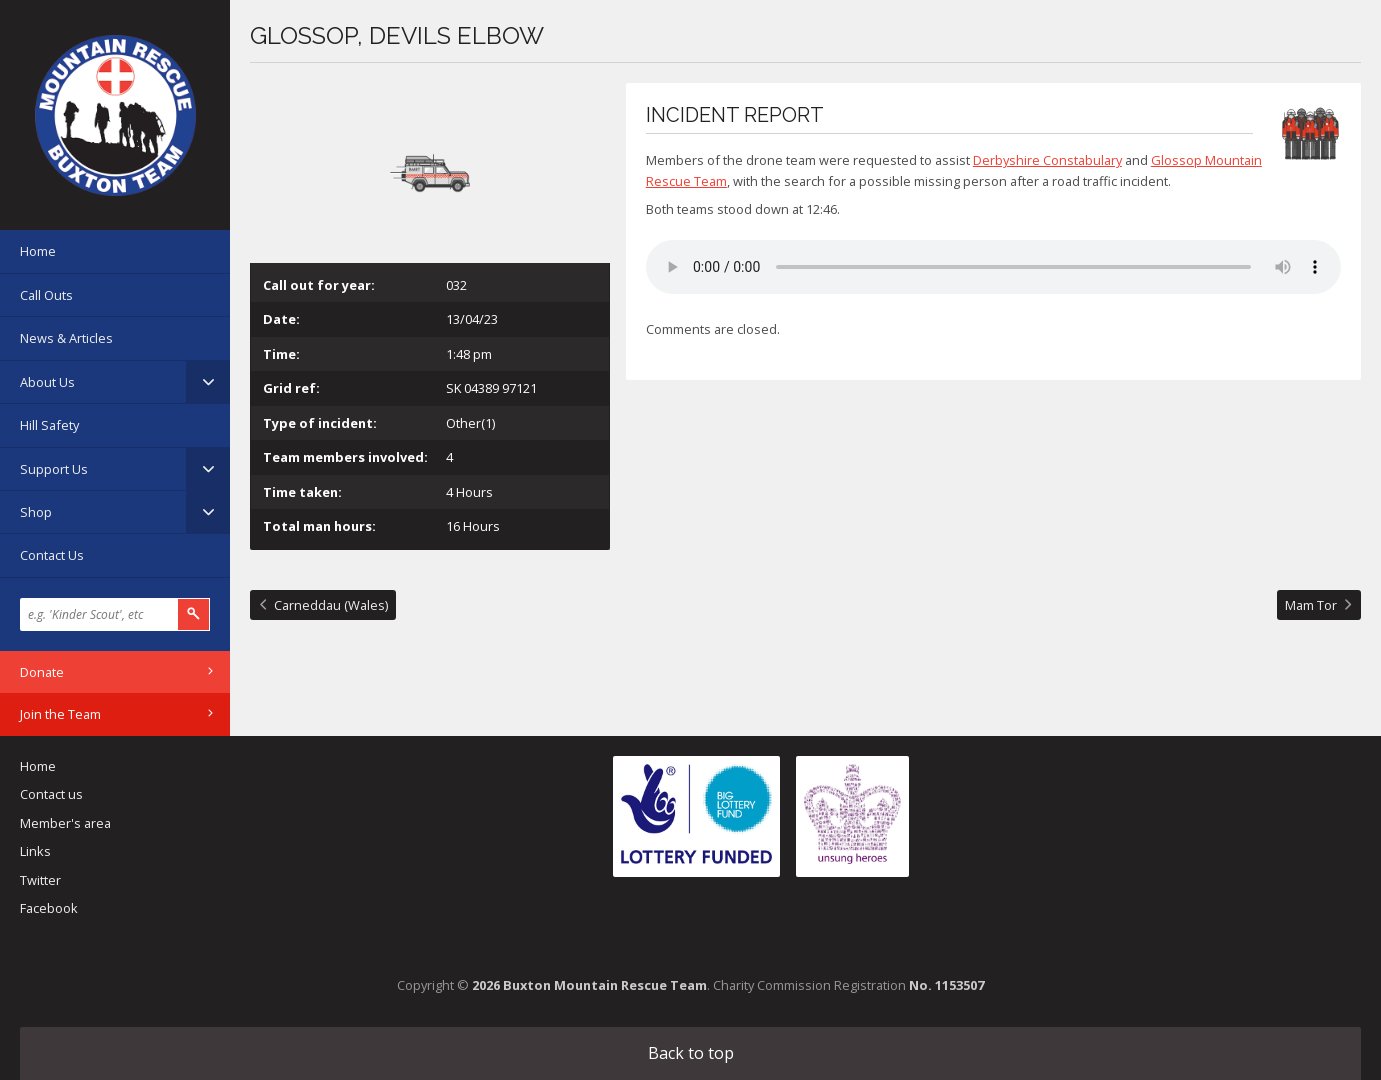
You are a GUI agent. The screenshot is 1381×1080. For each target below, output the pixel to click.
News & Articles (66, 338)
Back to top (691, 1053)
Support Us (54, 469)
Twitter (40, 880)
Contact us (51, 794)
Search (194, 614)
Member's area (65, 823)
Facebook (49, 908)
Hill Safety (49, 425)
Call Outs (46, 295)
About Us (47, 382)
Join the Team (60, 714)
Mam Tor (1311, 605)
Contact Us (52, 555)
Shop (36, 512)
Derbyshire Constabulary (1047, 160)
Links (35, 851)
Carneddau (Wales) (331, 605)
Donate (42, 672)
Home (38, 251)
